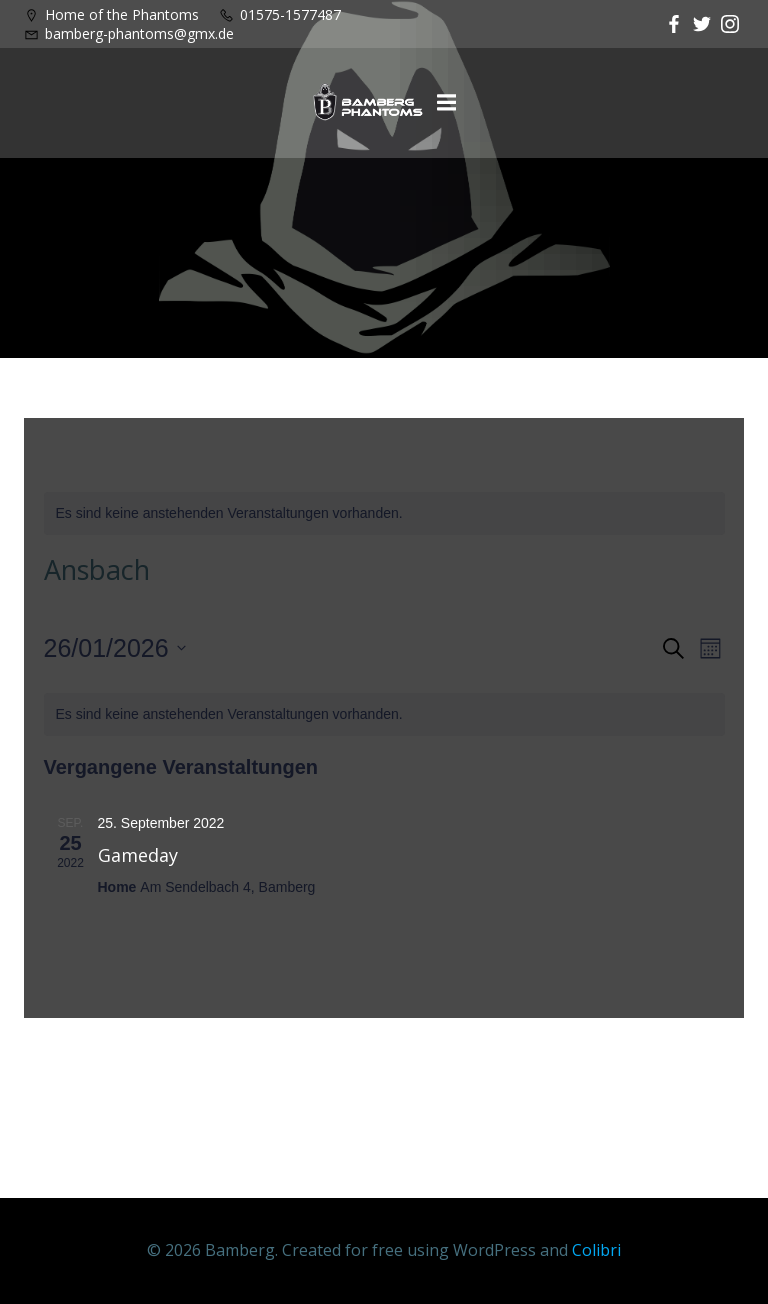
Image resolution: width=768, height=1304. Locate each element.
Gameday (138, 855)
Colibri (596, 1250)
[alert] (384, 513)
